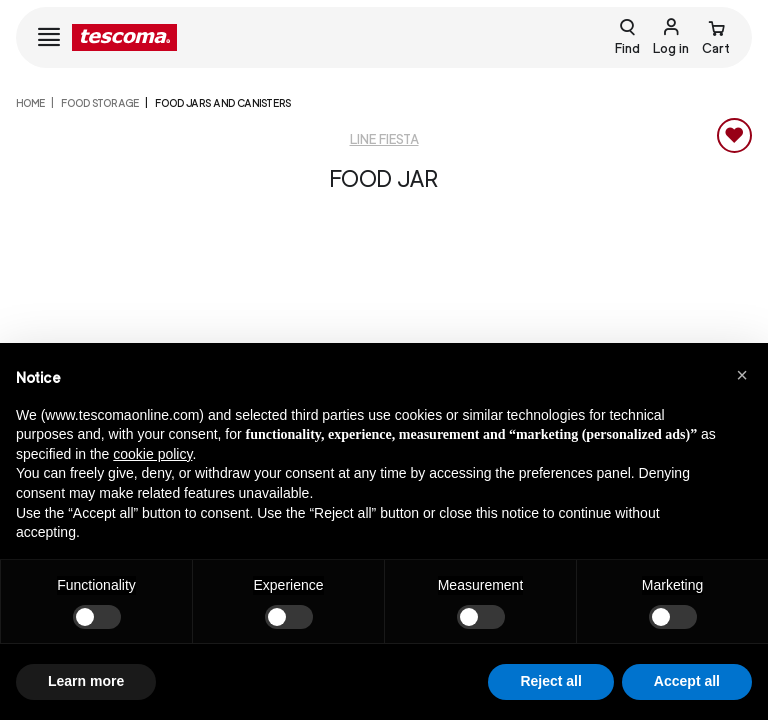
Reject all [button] (550, 681)
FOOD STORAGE (100, 103)
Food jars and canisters (223, 103)
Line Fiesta (384, 139)
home (30, 103)
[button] (742, 375)
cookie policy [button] (152, 454)
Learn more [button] (86, 681)
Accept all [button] (687, 681)
